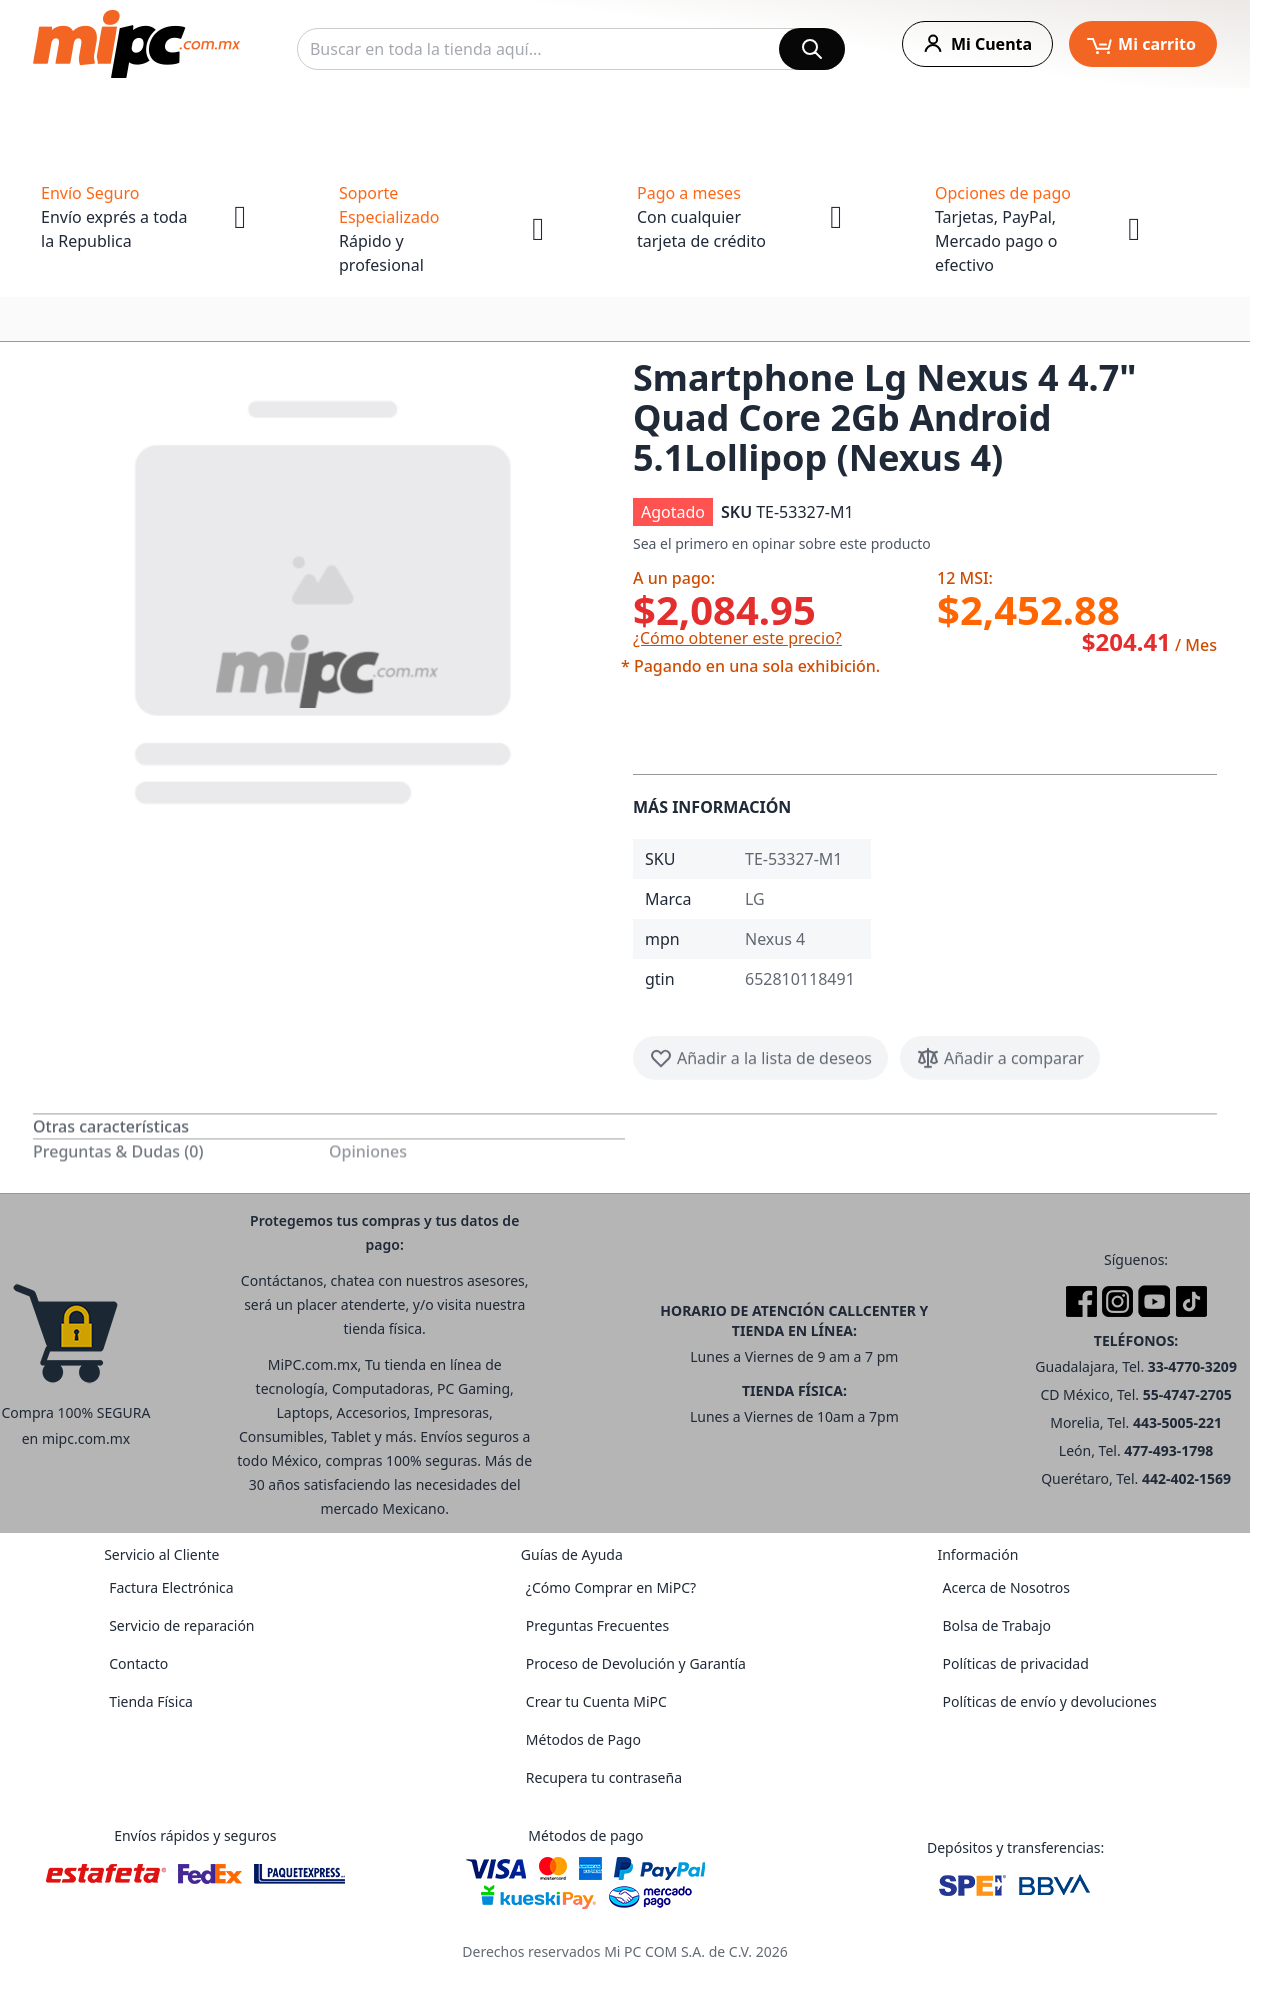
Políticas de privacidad (1015, 1663)
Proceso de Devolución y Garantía (636, 1663)
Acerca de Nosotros (1005, 1587)
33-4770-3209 (1192, 1366)
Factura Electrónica (171, 1587)
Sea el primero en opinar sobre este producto (782, 543)
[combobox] (571, 49)
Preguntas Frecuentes (597, 1625)
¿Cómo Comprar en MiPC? (611, 1587)
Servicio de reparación (181, 1625)
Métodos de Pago (583, 1739)
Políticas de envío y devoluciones (1049, 1701)
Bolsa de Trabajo (996, 1625)
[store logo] (136, 44)
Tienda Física (151, 1701)
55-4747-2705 (1187, 1394)
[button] (325, 598)
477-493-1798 (1168, 1450)
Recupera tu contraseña (604, 1777)
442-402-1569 (1186, 1478)
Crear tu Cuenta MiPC (596, 1701)
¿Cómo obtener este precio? (737, 638)
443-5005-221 (1177, 1422)
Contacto (138, 1663)
